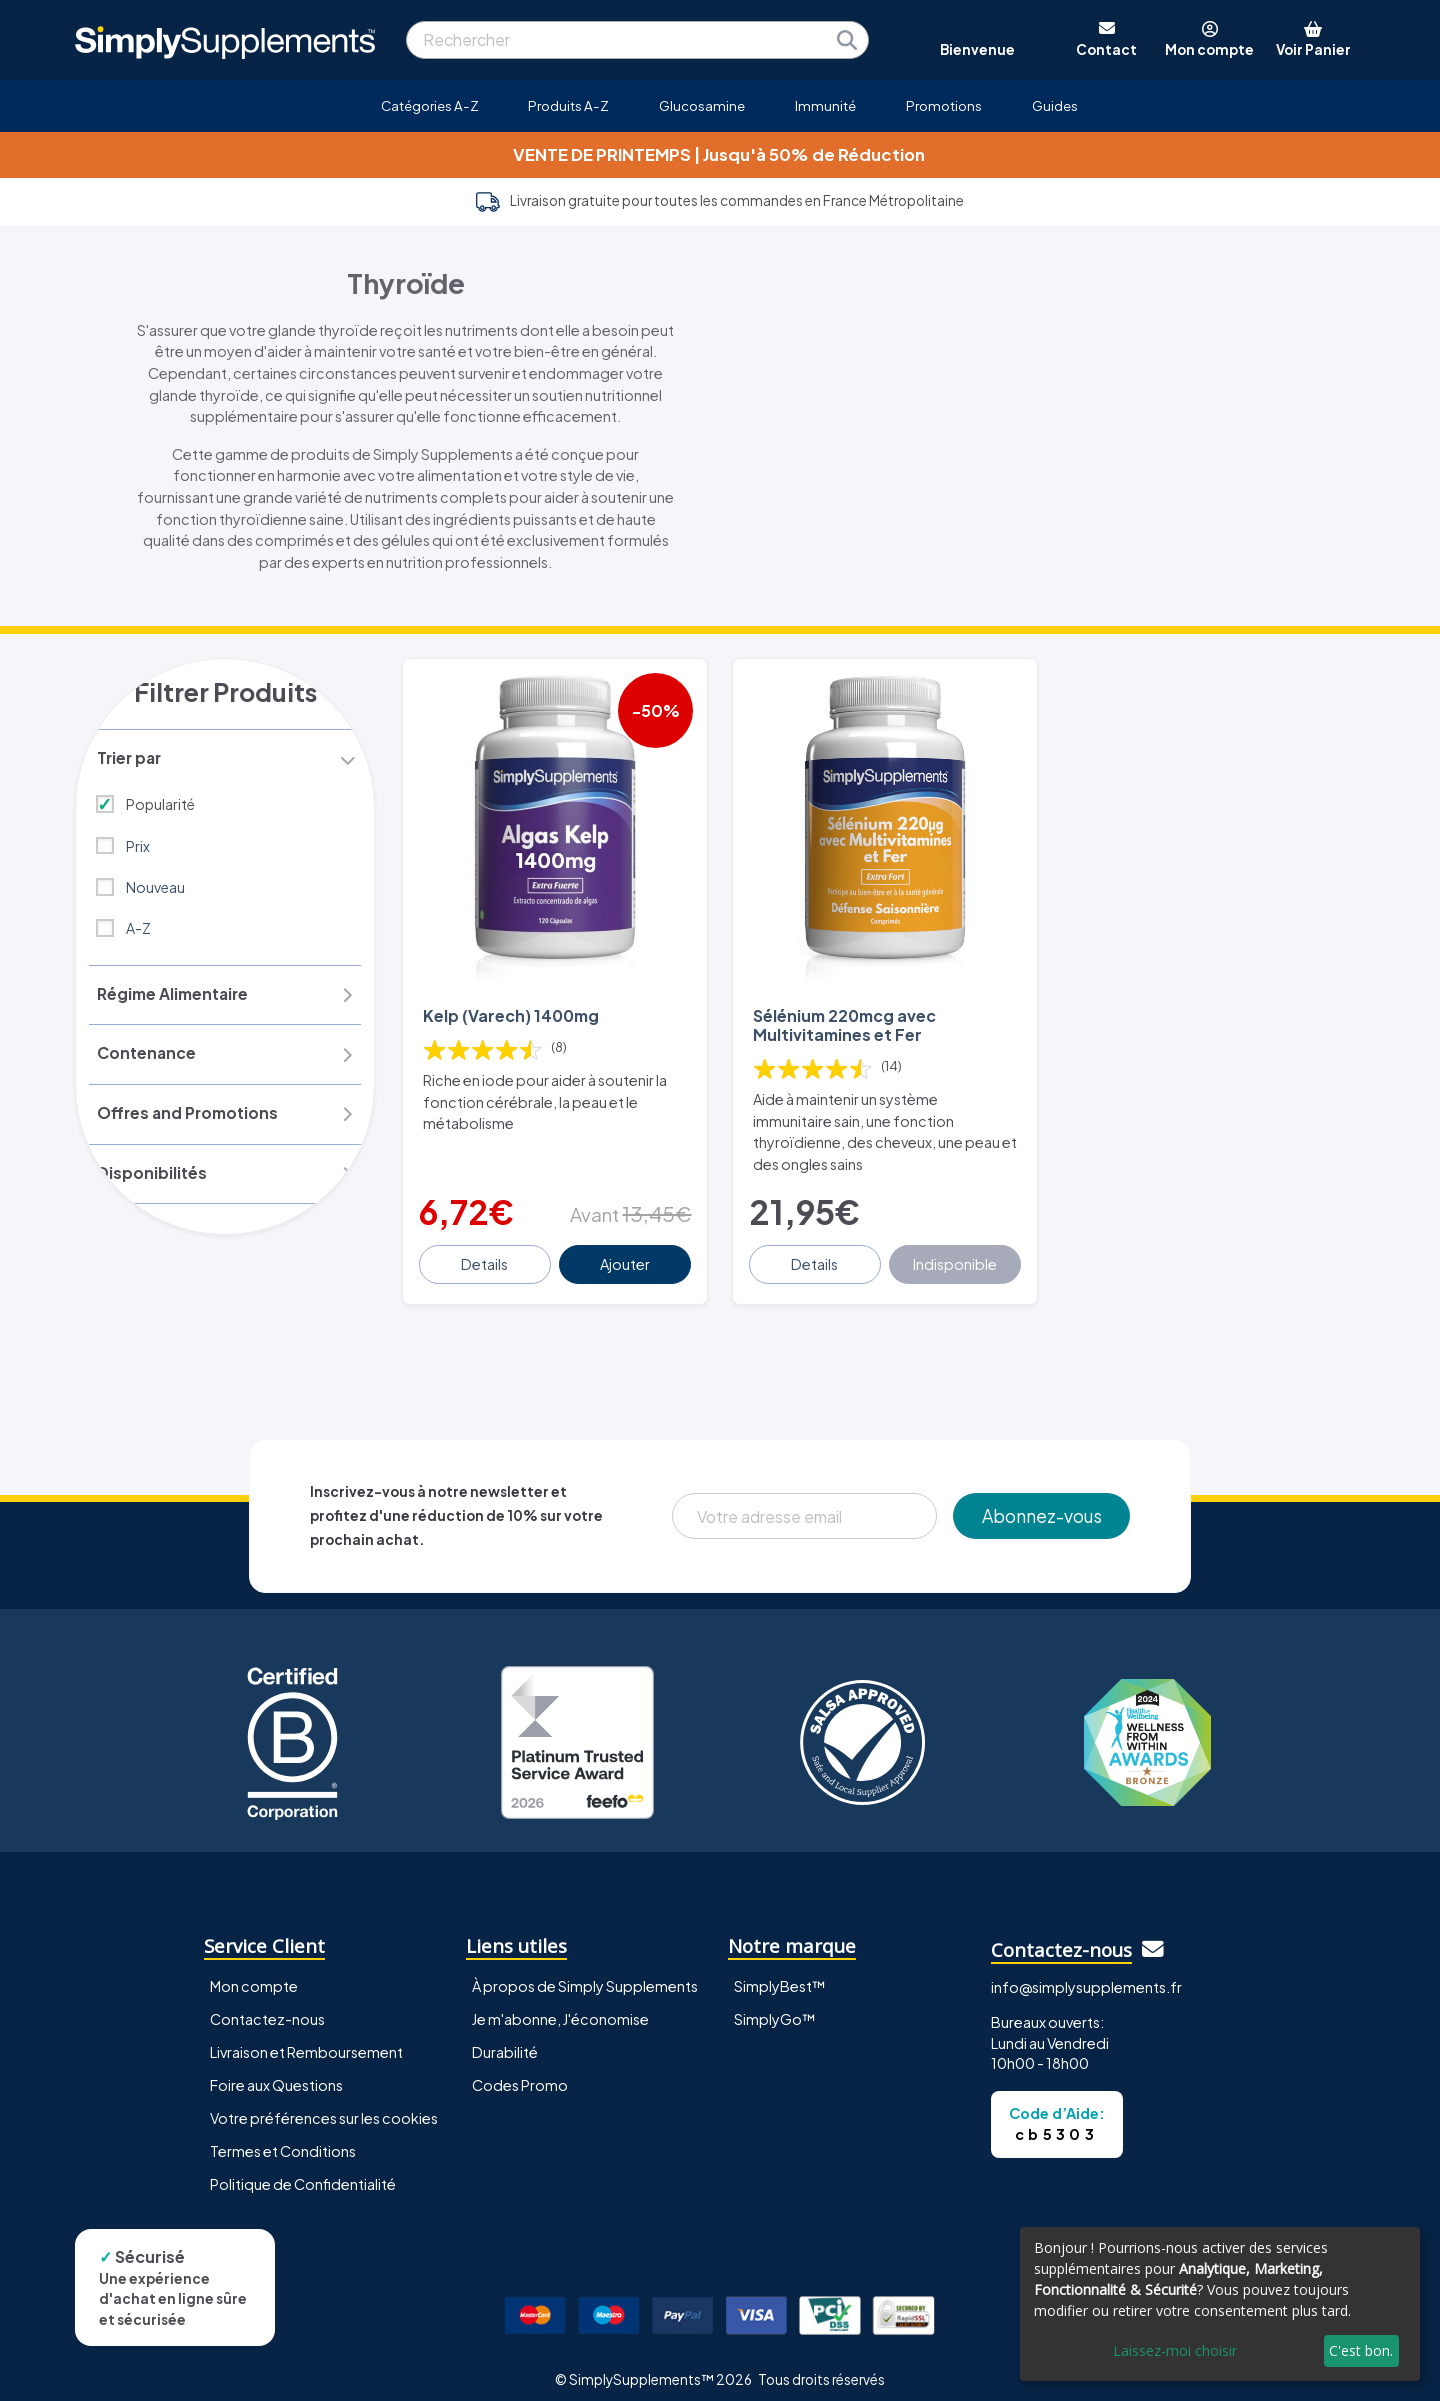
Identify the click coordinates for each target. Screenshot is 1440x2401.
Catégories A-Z (430, 105)
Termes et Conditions (283, 2137)
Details (486, 1250)
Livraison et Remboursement (306, 2038)
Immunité (825, 105)
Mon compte (254, 1972)
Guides (1055, 105)
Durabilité (505, 2038)
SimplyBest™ (780, 1972)
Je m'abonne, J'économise (560, 2005)
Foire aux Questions (276, 2071)
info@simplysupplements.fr (1086, 1973)
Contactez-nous (267, 2005)
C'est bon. (1361, 2350)
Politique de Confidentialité (303, 2170)
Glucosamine (702, 105)
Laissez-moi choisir (1175, 2350)
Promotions (944, 105)
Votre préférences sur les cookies (324, 2104)
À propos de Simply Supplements (585, 1972)
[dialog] (1220, 2304)
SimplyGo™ (775, 2005)
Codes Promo (520, 2071)
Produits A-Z (568, 105)
